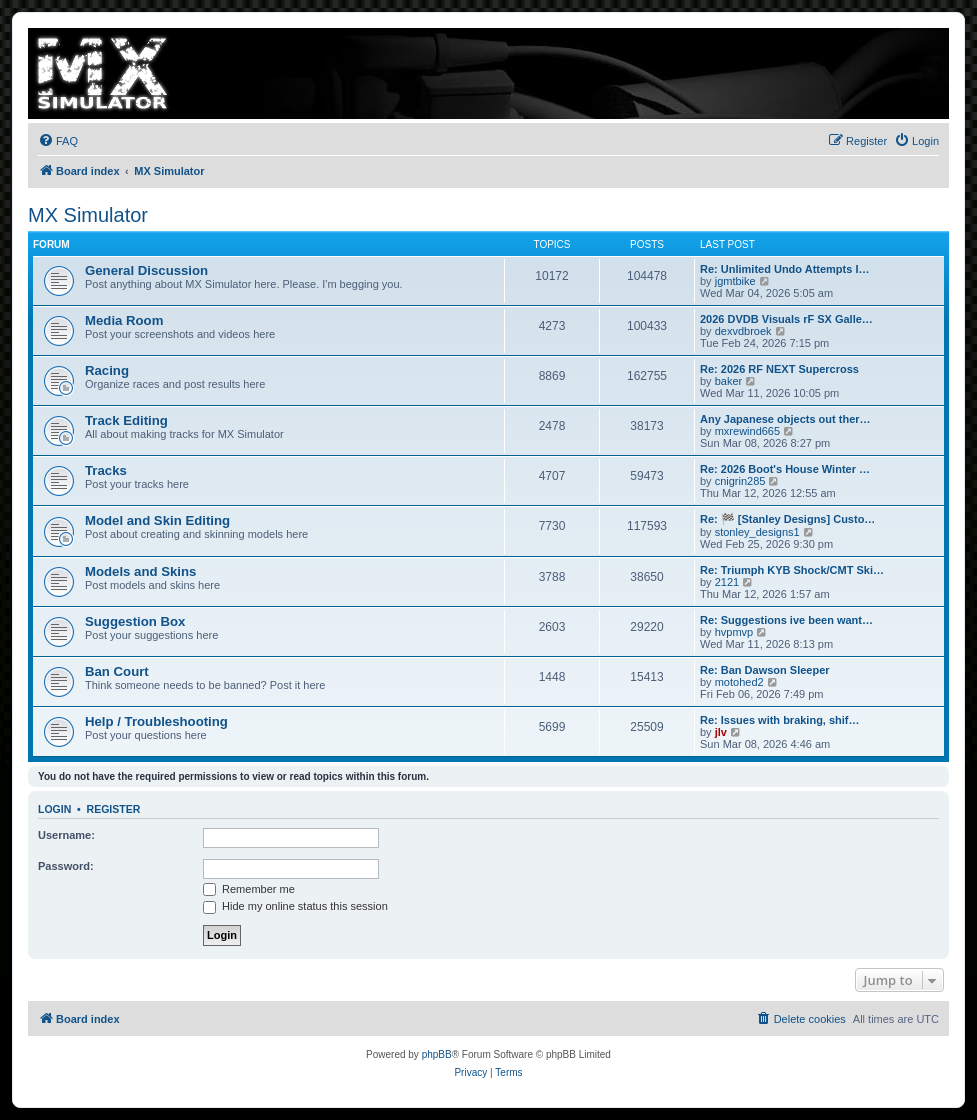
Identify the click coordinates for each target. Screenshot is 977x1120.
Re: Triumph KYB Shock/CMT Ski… (792, 570)
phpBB (437, 1054)
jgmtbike (735, 281)
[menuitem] (58, 141)
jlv (721, 732)
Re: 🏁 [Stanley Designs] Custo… (787, 519)
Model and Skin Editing (157, 520)
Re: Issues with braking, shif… (780, 720)
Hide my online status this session (295, 906)
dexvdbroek (743, 331)
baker (729, 381)
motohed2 (739, 682)
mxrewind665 (747, 431)
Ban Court (117, 671)
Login (54, 809)
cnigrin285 (740, 481)
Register (114, 809)
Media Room (124, 320)
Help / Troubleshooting (156, 721)
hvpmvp (734, 632)
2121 (727, 582)
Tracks (106, 470)
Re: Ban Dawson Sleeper (765, 670)
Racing (107, 370)
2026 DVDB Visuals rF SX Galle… (786, 319)
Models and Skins (140, 571)
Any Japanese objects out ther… (785, 419)
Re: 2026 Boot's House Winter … (785, 469)
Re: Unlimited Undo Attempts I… (784, 269)
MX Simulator (88, 215)
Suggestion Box (135, 621)
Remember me (249, 889)
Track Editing (126, 420)
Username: (66, 835)
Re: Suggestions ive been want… (786, 620)
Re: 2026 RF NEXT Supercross (779, 369)
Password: (66, 866)
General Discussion (146, 270)
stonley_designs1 (757, 532)
